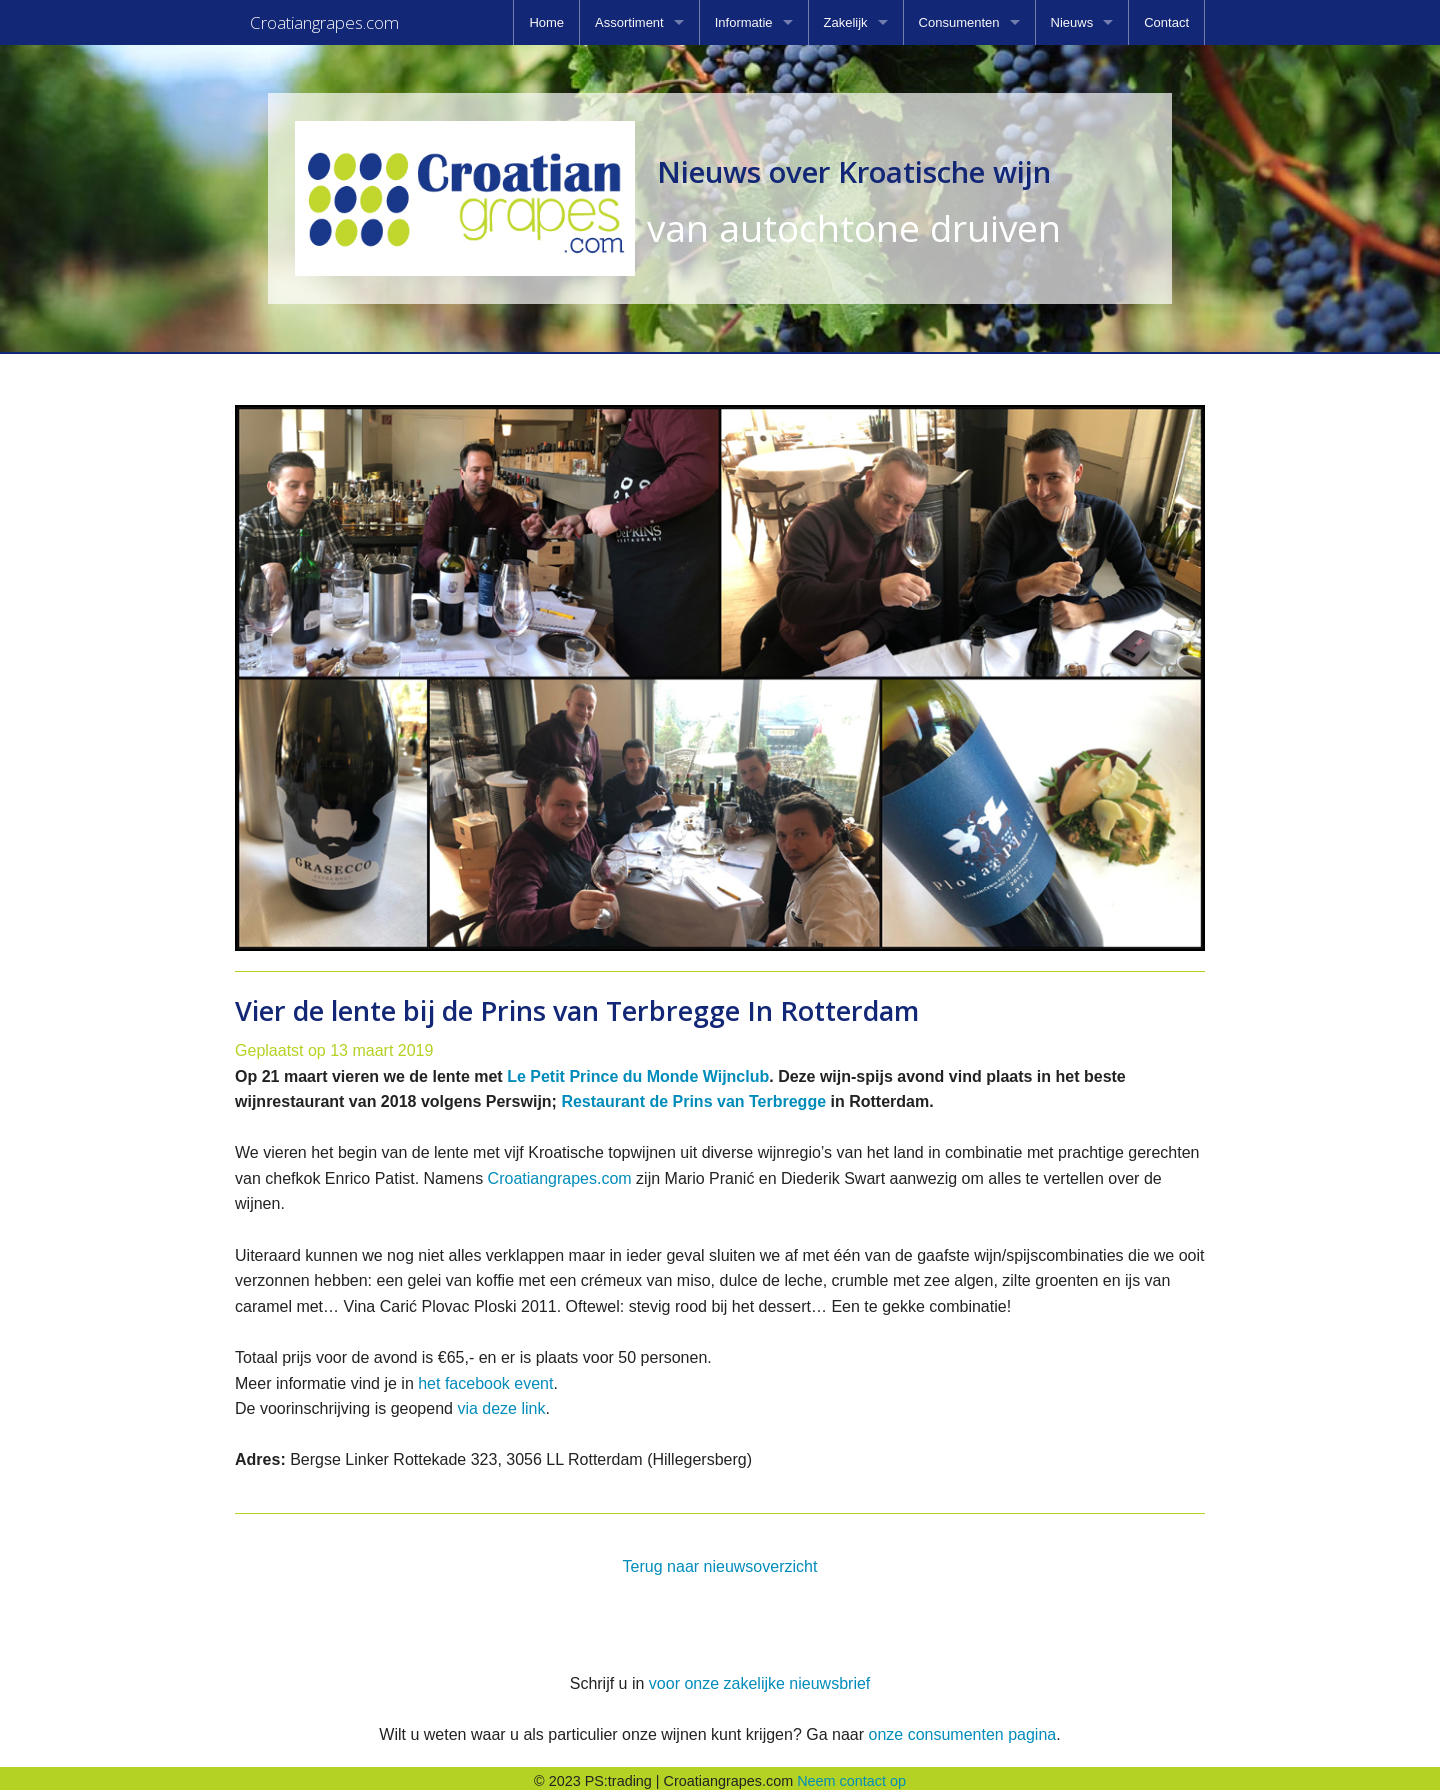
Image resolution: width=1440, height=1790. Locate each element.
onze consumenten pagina (962, 1728)
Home (546, 22)
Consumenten (959, 22)
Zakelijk (846, 22)
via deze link (501, 1402)
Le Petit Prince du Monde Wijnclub (638, 1070)
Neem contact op (851, 1775)
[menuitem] (546, 22)
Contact (1166, 22)
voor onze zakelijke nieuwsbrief (759, 1677)
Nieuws (1072, 22)
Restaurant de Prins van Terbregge (693, 1095)
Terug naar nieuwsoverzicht (720, 1560)
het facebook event (485, 1377)
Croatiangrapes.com (560, 1172)
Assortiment (629, 22)
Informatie (744, 22)
